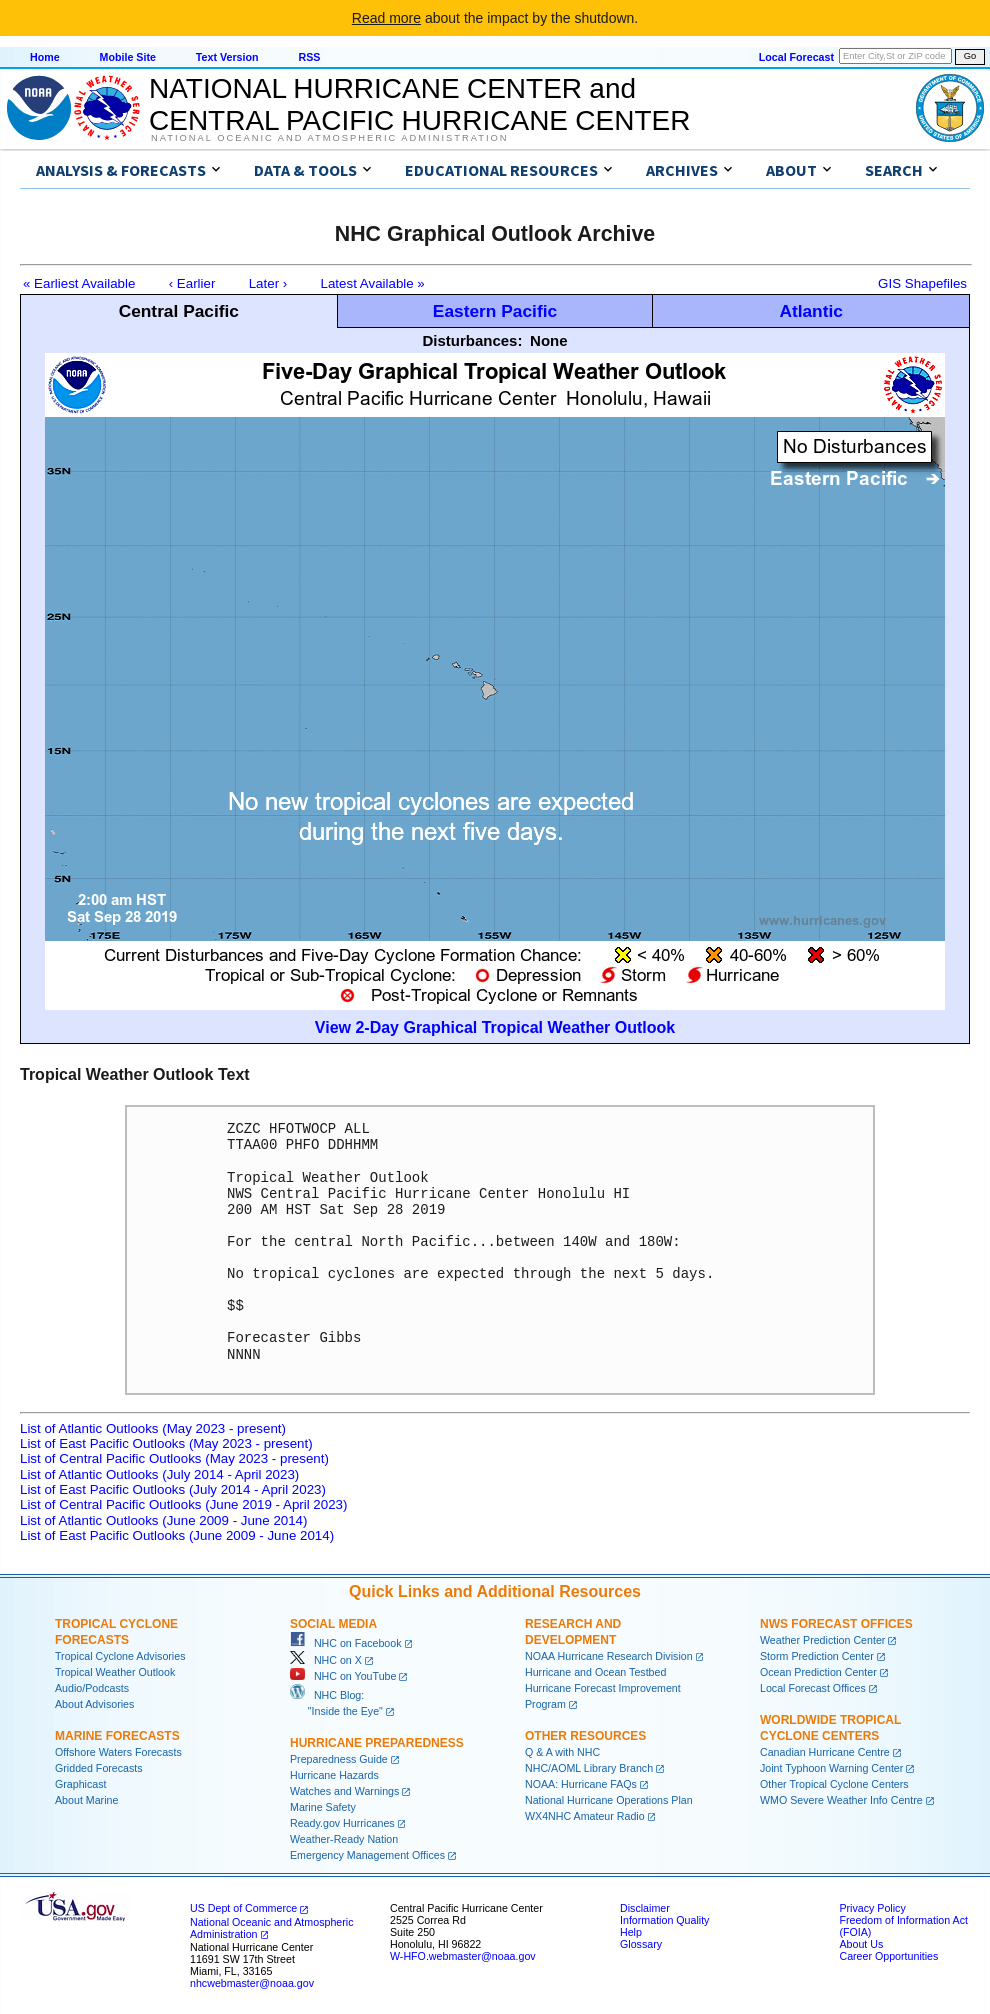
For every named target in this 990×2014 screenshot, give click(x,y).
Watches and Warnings (344, 1791)
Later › (268, 283)
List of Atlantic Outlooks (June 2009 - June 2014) (163, 1520)
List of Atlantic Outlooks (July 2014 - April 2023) (159, 1474)
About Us (861, 1944)
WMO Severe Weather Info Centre (841, 1800)
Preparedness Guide (339, 1759)
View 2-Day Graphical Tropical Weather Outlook (495, 1027)
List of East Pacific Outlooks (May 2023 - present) (166, 1443)
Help (631, 1932)
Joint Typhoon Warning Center (831, 1768)
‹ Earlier (192, 283)
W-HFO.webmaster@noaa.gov (463, 1956)
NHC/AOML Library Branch (589, 1768)
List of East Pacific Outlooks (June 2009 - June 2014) (177, 1535)
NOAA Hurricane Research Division (609, 1656)
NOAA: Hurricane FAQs (581, 1784)
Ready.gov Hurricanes (342, 1823)
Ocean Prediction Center (818, 1672)
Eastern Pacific (495, 311)
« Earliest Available (79, 283)
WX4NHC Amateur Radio (585, 1816)
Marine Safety (323, 1807)
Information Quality (664, 1920)
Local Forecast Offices (813, 1688)
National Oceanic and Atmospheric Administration (329, 138)
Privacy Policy (872, 1908)
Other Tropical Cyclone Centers (834, 1784)
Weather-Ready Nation (344, 1839)
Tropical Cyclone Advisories (120, 1656)
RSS (309, 57)
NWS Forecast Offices (836, 1624)
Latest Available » (373, 283)
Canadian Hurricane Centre (825, 1752)
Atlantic (811, 311)
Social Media (333, 1624)
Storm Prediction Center (817, 1656)
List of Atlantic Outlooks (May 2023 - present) (153, 1428)
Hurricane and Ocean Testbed (595, 1672)
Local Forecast (796, 57)
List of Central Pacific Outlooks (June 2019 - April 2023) (183, 1504)
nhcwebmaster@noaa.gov (252, 1983)
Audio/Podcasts (92, 1688)
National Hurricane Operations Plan (609, 1800)
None (549, 340)
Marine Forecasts (117, 1736)
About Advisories (94, 1704)
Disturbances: (472, 340)
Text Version (227, 57)
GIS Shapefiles (922, 283)
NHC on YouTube (343, 1676)
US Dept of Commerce (243, 1908)
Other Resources (585, 1736)
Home (45, 57)
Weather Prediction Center (822, 1640)
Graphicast (81, 1784)
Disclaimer (645, 1908)
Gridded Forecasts (99, 1768)
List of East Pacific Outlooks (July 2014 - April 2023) (173, 1489)
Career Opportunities (888, 1956)
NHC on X (326, 1660)
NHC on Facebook (346, 1643)
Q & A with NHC (562, 1752)
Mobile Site (128, 57)
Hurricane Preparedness (377, 1743)
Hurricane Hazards (334, 1775)
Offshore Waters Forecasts (118, 1752)
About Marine (86, 1800)
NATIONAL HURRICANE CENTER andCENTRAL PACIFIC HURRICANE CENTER (419, 104)
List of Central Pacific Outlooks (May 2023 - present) (174, 1458)
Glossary (641, 1944)
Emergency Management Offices (367, 1855)
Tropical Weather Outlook (115, 1672)
